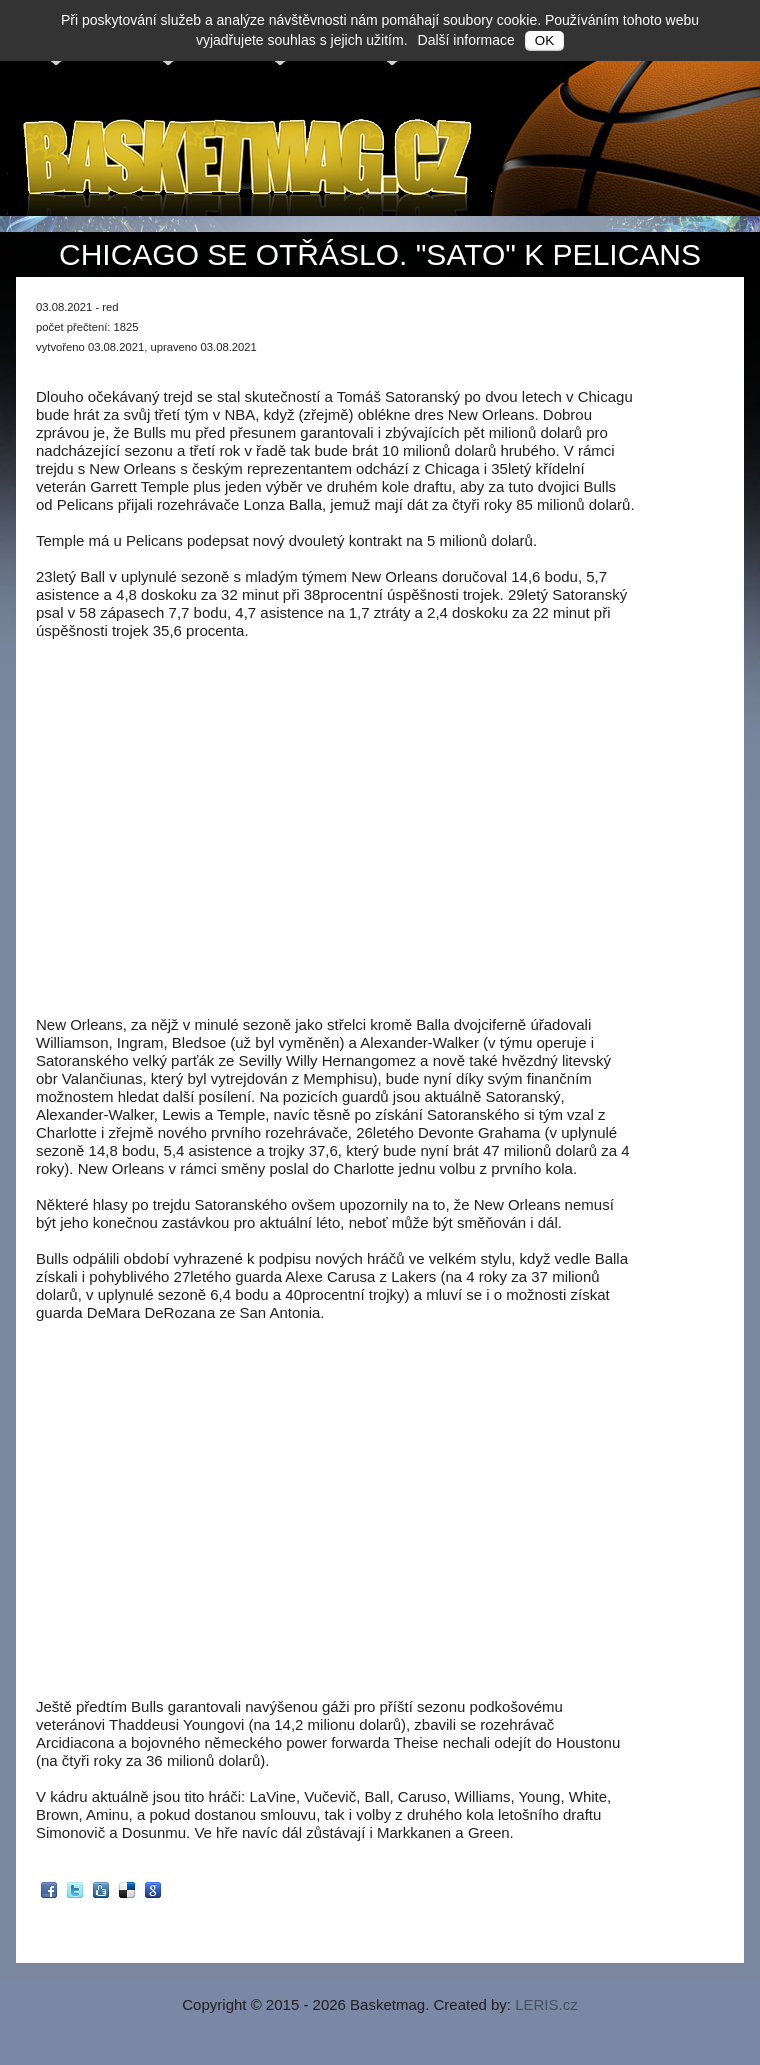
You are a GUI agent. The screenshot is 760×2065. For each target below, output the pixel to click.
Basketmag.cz (249, 163)
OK (544, 40)
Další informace (466, 40)
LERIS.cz (546, 2004)
